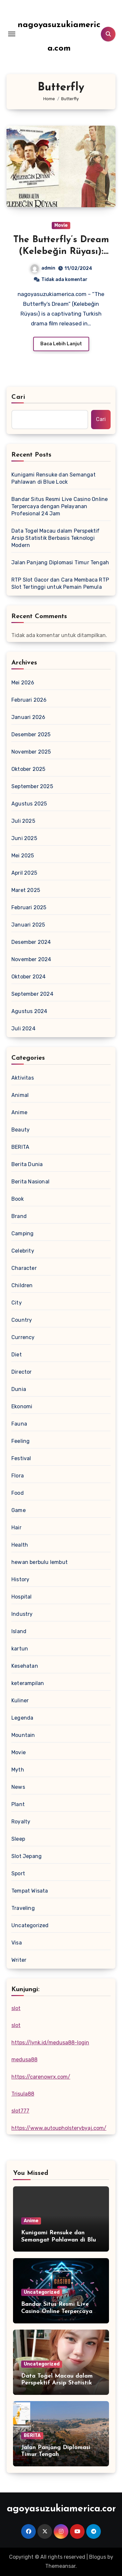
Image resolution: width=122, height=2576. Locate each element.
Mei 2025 (22, 855)
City (16, 1303)
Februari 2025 (29, 907)
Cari (18, 397)
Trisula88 (22, 2094)
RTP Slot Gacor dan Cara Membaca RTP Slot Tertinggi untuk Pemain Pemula (60, 583)
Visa (16, 1943)
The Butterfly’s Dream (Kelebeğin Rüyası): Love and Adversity (61, 251)
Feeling (20, 1441)
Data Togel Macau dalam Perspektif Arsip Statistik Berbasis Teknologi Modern (55, 538)
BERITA (20, 1147)
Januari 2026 (28, 717)
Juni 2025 (24, 838)
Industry (22, 1614)
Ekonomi (21, 1406)
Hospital (21, 1597)
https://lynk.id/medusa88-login (50, 2042)
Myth (17, 1770)
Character (24, 1268)
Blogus (97, 2557)
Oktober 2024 (28, 977)
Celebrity (22, 1251)
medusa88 (24, 2059)
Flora (17, 1476)
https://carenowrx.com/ (40, 2077)
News (18, 1787)
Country (21, 1320)
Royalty (20, 1822)
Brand (19, 1216)
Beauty (20, 1130)
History (20, 1579)
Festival (21, 1458)
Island (18, 1631)
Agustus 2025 (29, 804)
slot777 (20, 2111)
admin (43, 268)
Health (19, 1545)
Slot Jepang (26, 1856)
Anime (19, 1112)
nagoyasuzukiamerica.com (61, 2509)
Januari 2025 (28, 925)
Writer (18, 1960)
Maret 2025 (25, 890)
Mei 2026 (22, 682)
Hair (16, 1527)
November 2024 (31, 959)
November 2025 (31, 752)
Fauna (19, 1424)
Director (21, 1372)
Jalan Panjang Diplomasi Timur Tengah (60, 562)
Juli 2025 (23, 821)
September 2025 (32, 786)
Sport (18, 1873)
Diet (16, 1354)
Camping (22, 1233)
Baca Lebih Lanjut (61, 344)
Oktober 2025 (28, 769)
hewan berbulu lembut (39, 1562)
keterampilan (27, 1683)
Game (18, 1510)
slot (15, 2008)
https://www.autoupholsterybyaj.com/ (58, 2128)
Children (22, 1285)
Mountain (23, 1735)
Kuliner (20, 1700)
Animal (20, 1095)
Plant (18, 1804)
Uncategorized (30, 1925)
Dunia (18, 1389)
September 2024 (32, 994)
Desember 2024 (31, 942)
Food (17, 1493)
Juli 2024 (23, 1028)
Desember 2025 (31, 734)
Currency (23, 1337)
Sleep (18, 1839)
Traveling (23, 1908)
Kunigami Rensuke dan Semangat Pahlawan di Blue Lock (53, 478)
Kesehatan (24, 1666)
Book (17, 1199)
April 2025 (24, 873)
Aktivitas (22, 1078)
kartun (19, 1649)
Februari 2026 (29, 700)
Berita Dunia (27, 1164)
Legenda (22, 1718)
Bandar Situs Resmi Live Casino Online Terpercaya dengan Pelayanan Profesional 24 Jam (59, 506)
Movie (61, 225)
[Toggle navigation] (12, 34)
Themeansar (60, 2566)
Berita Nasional (30, 1182)
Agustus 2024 (29, 1011)
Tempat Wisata (29, 1891)
